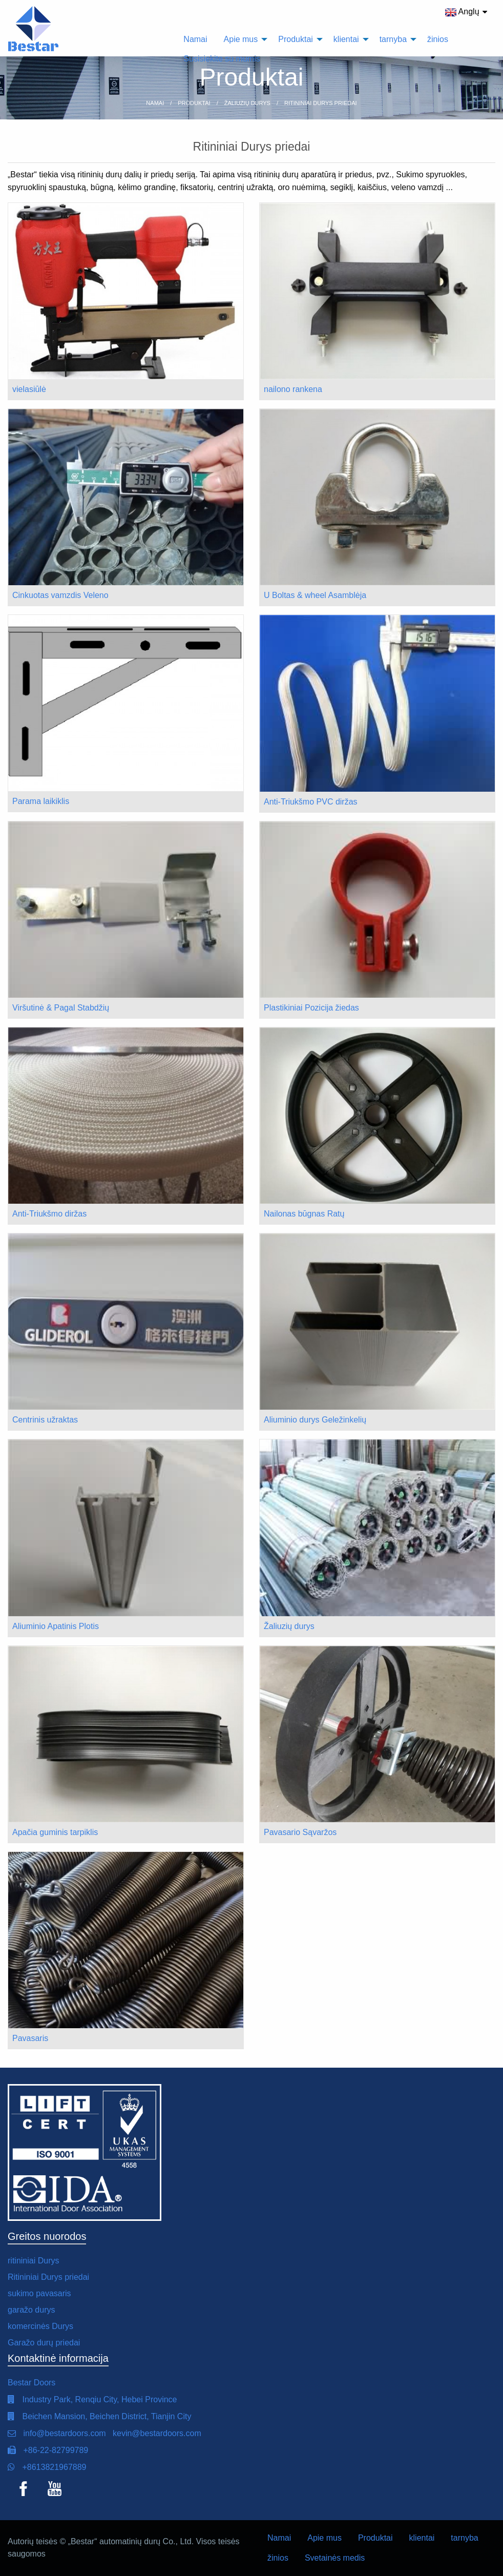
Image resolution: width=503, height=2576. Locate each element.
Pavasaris (30, 2038)
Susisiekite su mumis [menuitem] (221, 58)
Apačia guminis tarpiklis (55, 1832)
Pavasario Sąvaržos (300, 1832)
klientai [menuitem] (346, 39)
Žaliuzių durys (289, 1626)
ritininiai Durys (33, 2260)
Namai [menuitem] (195, 39)
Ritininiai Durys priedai (48, 2277)
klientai (422, 2537)
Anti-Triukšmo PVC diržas (311, 801)
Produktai (375, 2537)
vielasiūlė (29, 389)
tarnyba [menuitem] (393, 39)
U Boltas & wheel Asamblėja (315, 595)
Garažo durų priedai (44, 2342)
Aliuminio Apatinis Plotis (55, 1626)
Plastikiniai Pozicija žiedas (311, 1007)
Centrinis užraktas (45, 1419)
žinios (277, 2557)
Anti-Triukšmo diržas (49, 1213)
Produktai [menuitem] (295, 39)
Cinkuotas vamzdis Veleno (60, 595)
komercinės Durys (40, 2326)
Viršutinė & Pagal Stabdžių (60, 1007)
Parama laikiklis (40, 801)
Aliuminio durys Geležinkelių (315, 1419)
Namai (279, 2537)
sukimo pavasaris (39, 2293)
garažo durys (31, 2309)
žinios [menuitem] (437, 39)
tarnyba (464, 2537)
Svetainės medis (335, 2557)
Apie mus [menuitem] (241, 39)
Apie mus (324, 2537)
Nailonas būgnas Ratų (304, 1213)
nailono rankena (293, 389)
